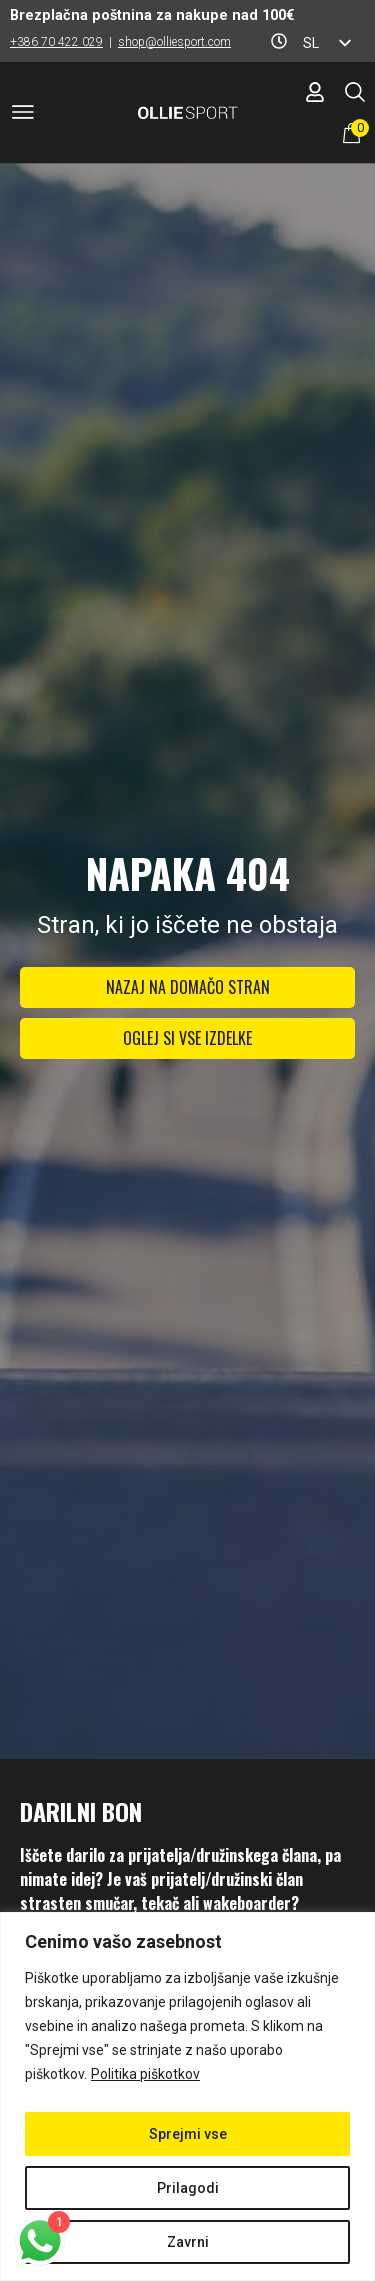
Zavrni (188, 2242)
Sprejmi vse (188, 2134)
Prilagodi (188, 2188)
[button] (23, 115)
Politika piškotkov (145, 2074)
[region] (187, 2096)
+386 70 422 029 (56, 42)
